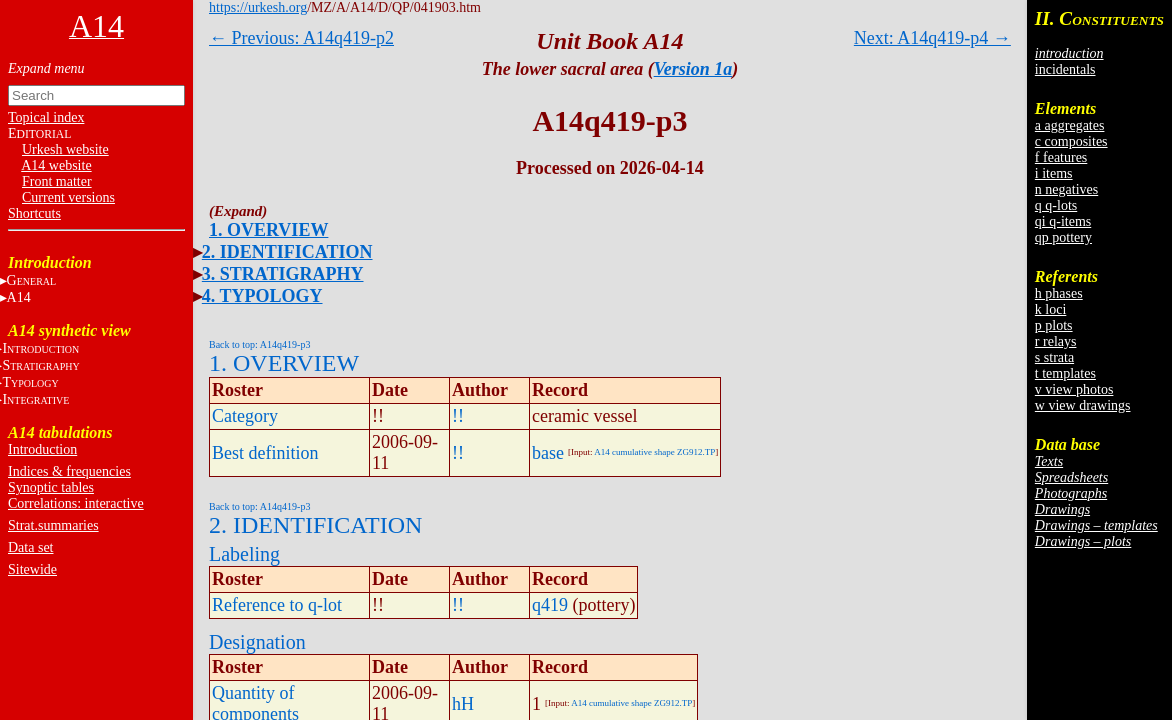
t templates (1065, 373)
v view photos (1074, 389)
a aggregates (1070, 125)
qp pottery (1063, 237)
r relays (1056, 341)
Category (245, 416)
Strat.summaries (53, 525)
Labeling (244, 554)
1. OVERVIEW (268, 230)
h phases (1059, 293)
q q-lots (1056, 205)
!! (458, 416)
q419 (550, 605)
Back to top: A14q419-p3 (259, 344)
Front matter (57, 181)
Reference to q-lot (277, 605)
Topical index (46, 117)
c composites (1071, 141)
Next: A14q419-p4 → (932, 38)
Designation (257, 642)
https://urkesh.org (258, 7)
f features (1061, 157)
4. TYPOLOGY (262, 296)
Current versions (68, 197)
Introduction (42, 449)
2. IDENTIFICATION (287, 252)
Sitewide (32, 569)
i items (1054, 173)
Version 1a (693, 69)
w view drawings (1083, 405)
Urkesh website (65, 149)
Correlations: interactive (76, 503)
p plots (1054, 325)
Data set (30, 547)
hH (463, 704)
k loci (1051, 309)
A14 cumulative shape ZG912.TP (654, 452)
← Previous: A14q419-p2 (301, 38)
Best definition (265, 453)
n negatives (1066, 189)
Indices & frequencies (69, 471)
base (548, 453)
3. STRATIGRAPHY (283, 274)
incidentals (1065, 69)
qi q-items (1063, 221)
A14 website (56, 165)
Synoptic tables (51, 487)
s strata (1054, 357)
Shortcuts (34, 213)
